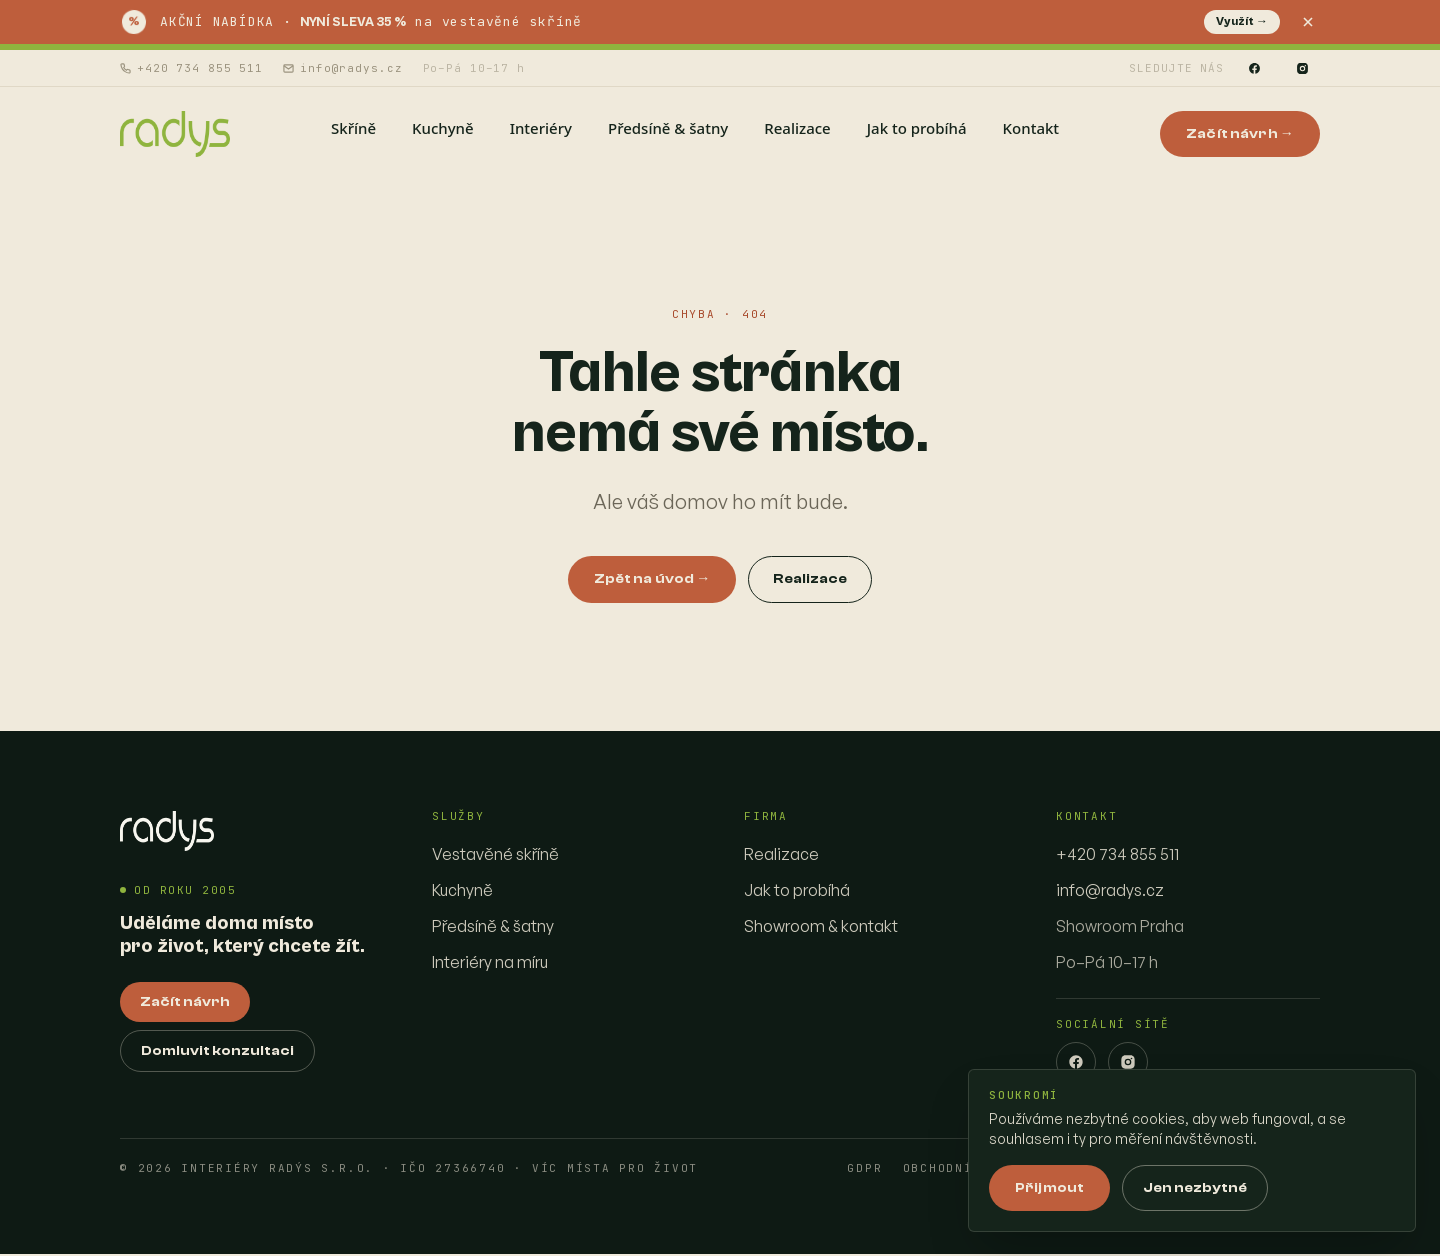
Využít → (1242, 21)
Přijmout (1049, 1188)
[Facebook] (1254, 68)
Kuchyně (462, 892)
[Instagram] (1302, 68)
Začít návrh (185, 1004)
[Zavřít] (1308, 22)
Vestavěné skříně (495, 856)
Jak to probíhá (797, 892)
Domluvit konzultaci (217, 1053)
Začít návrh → (1240, 135)
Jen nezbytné (1195, 1188)
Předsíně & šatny (493, 928)
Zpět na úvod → (652, 581)
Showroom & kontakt (821, 928)
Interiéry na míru (490, 964)
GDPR (864, 1170)
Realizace (810, 581)
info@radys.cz (342, 68)
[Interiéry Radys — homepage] (176, 135)
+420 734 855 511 (191, 68)
